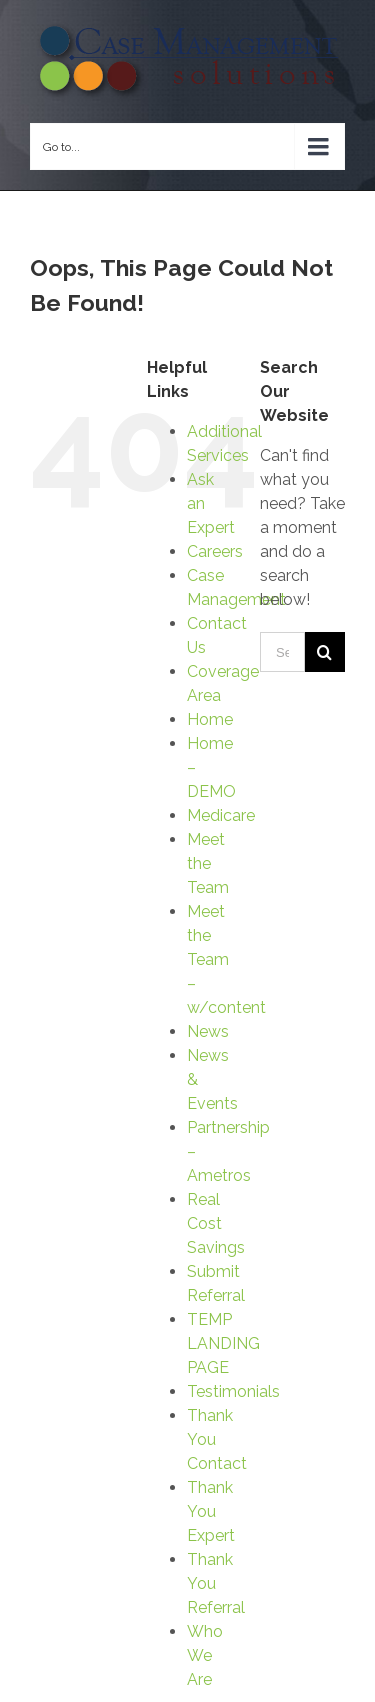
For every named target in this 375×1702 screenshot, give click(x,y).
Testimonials (233, 1391)
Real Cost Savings (216, 1223)
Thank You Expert (211, 1511)
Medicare (221, 815)
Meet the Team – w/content (226, 959)
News (208, 1031)
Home (210, 719)
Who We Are (205, 1655)
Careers (215, 551)
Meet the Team (208, 863)
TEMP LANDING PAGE (223, 1343)
